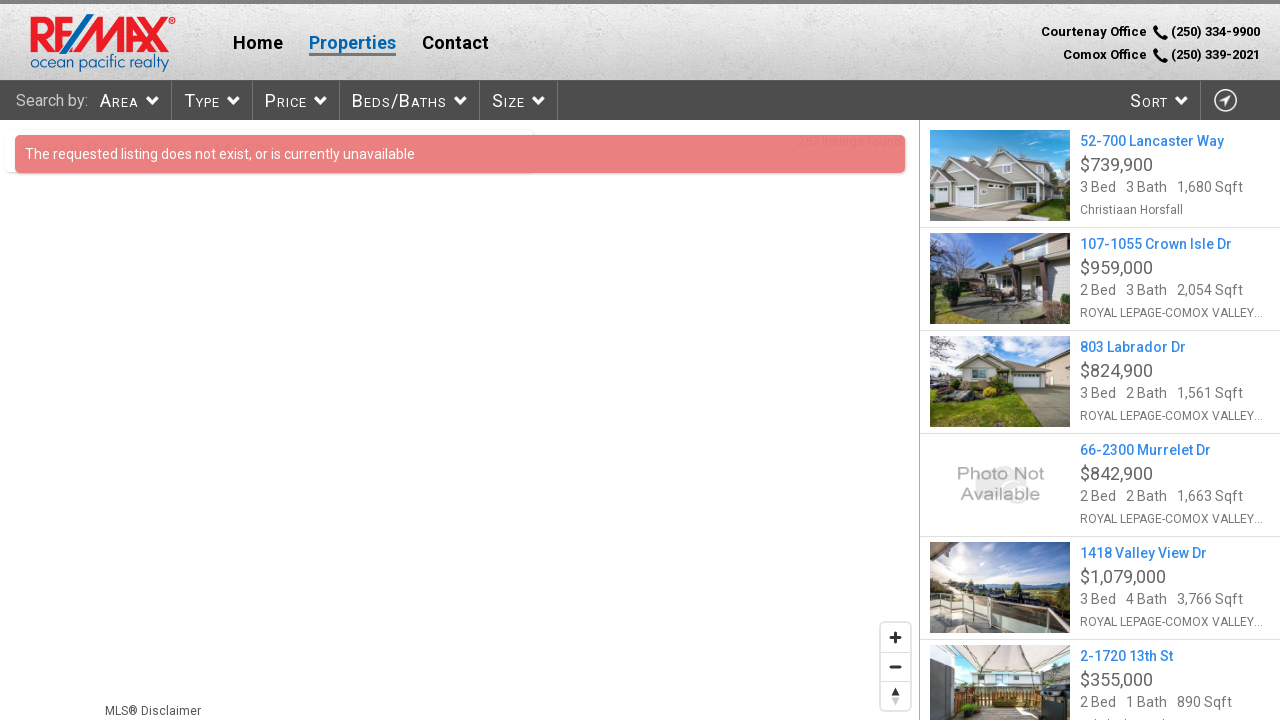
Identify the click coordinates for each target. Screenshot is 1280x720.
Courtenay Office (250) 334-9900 (1150, 32)
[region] (460, 420)
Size (508, 100)
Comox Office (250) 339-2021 (1161, 55)
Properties (352, 42)
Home (258, 42)
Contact (455, 42)
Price (286, 100)
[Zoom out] (895, 666)
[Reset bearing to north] (895, 695)
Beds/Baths (399, 100)
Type (202, 100)
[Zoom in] (895, 637)
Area (119, 100)
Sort (1149, 100)
